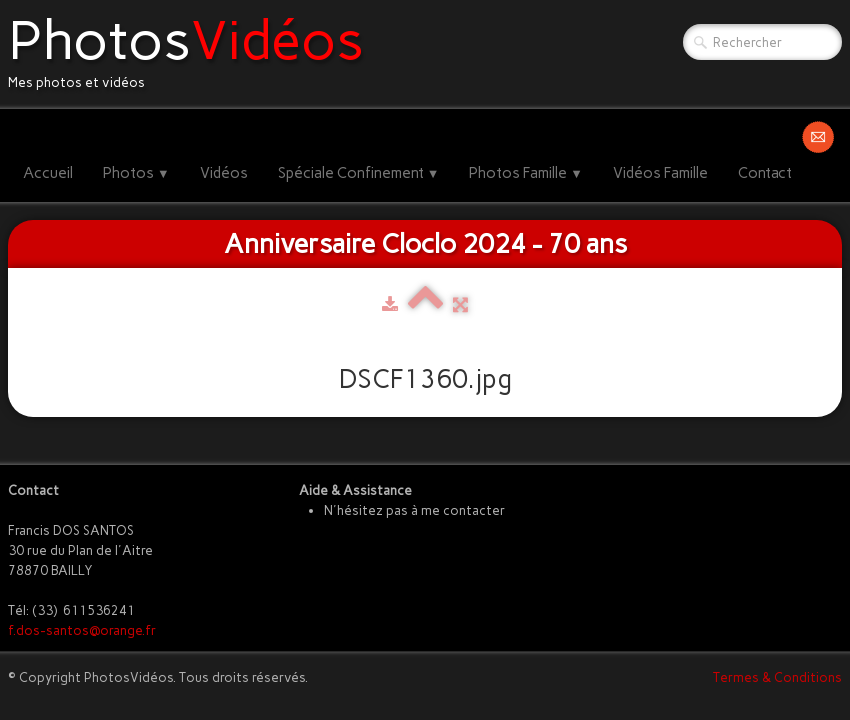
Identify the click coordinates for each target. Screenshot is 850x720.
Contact (765, 173)
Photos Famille (526, 173)
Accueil (48, 173)
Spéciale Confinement (359, 173)
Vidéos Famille (660, 173)
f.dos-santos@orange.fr (82, 630)
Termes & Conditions (777, 677)
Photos (136, 173)
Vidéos (224, 173)
